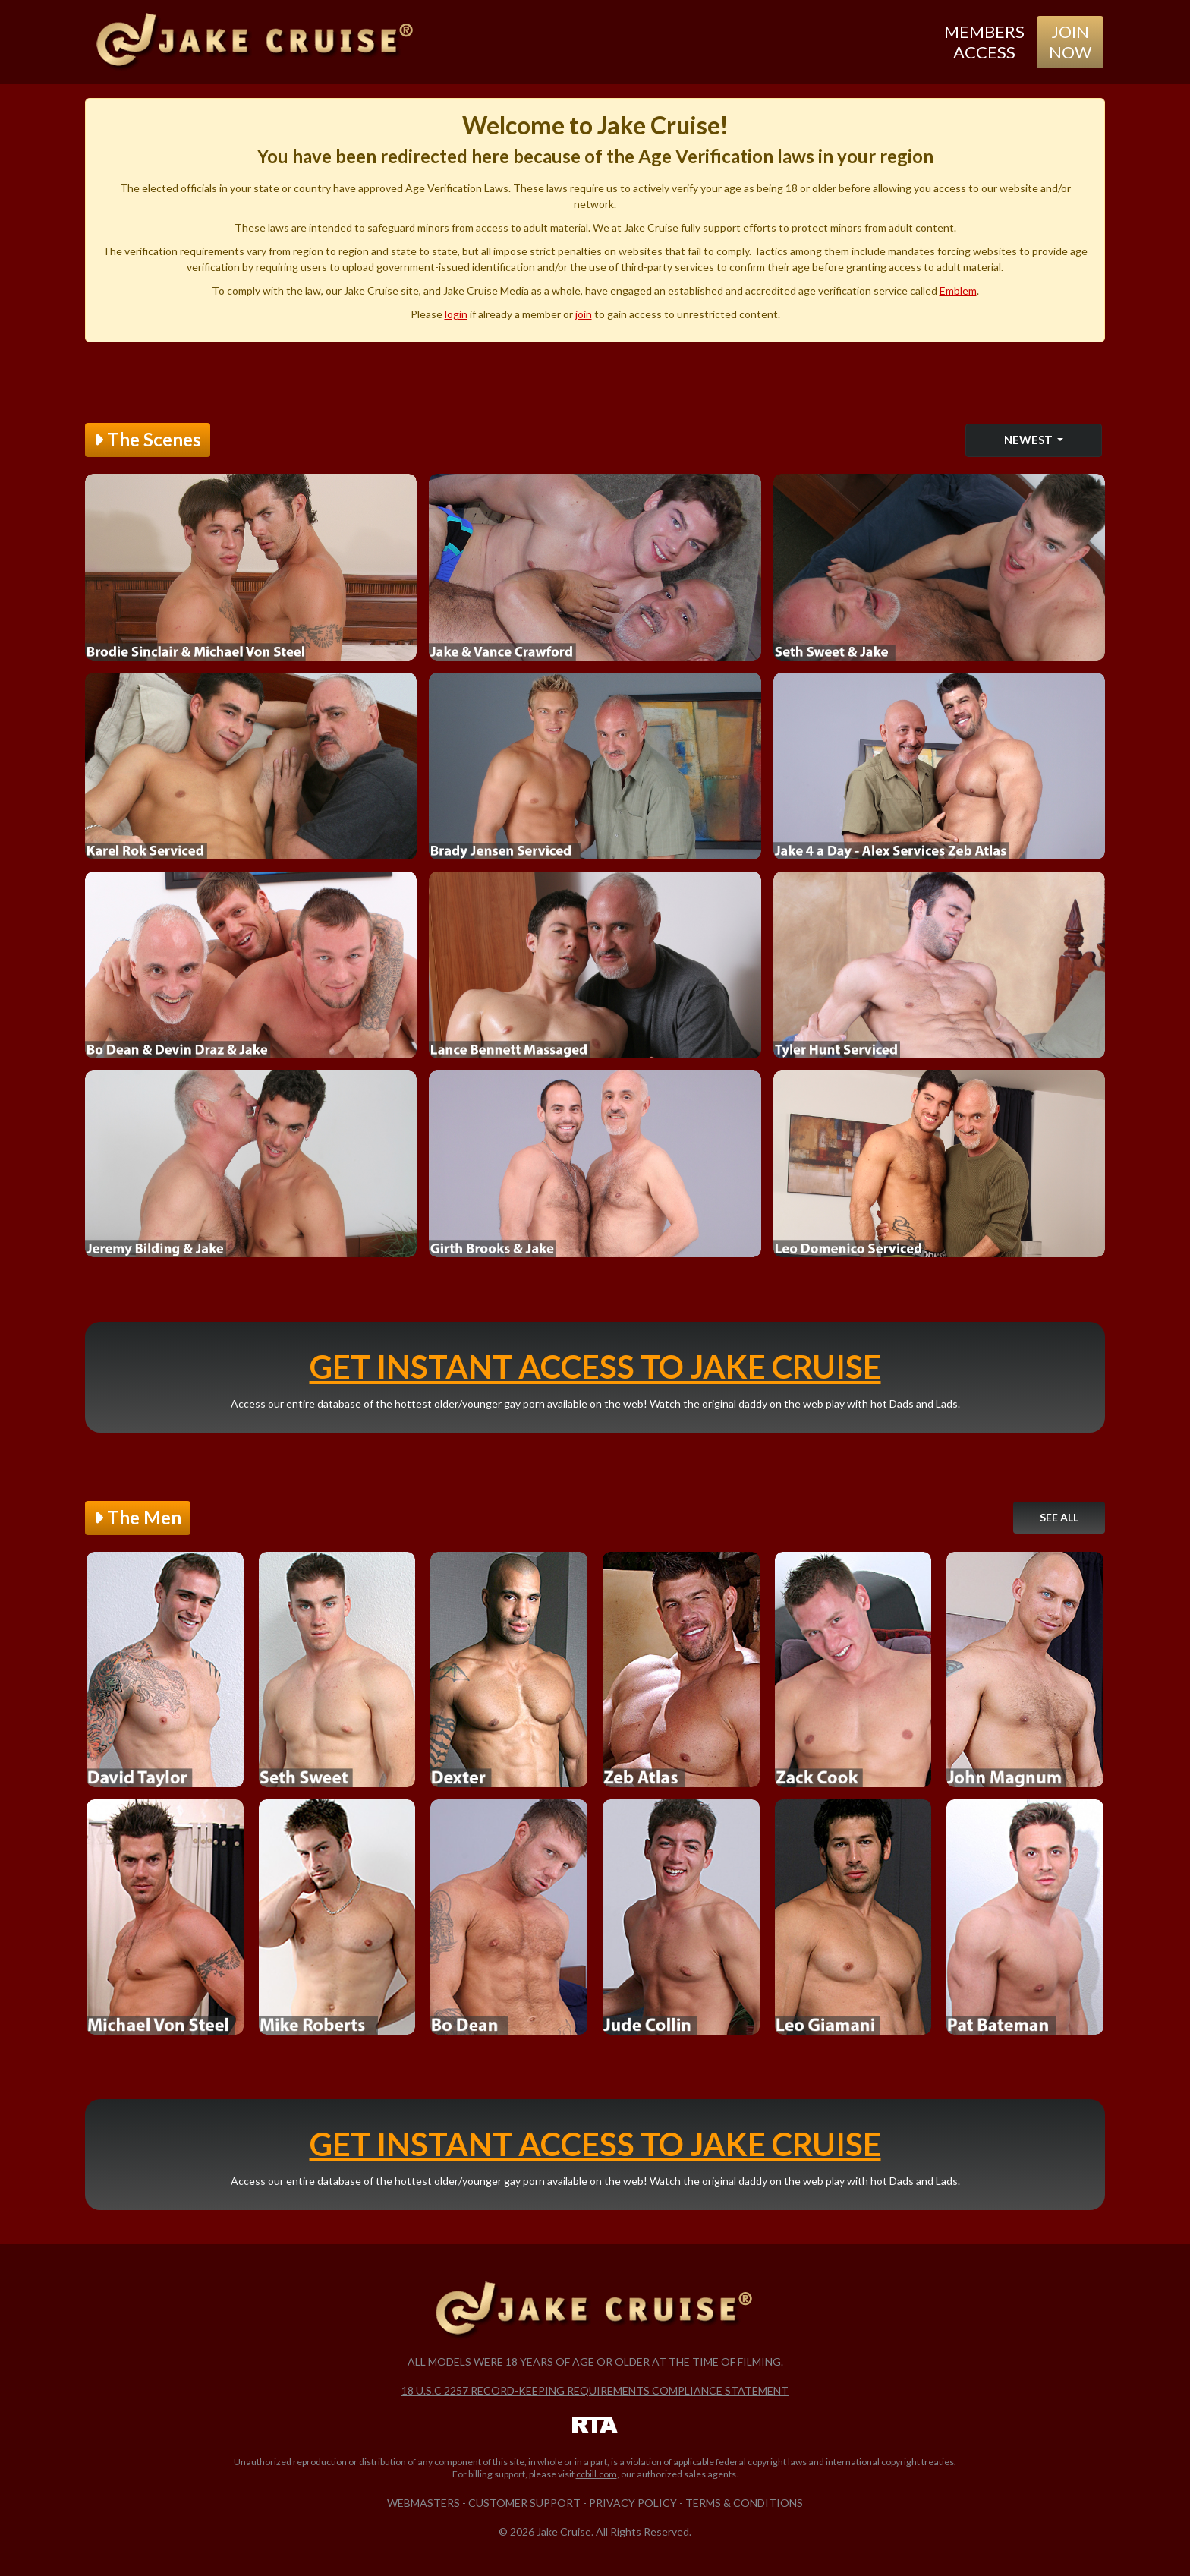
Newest (1029, 439)
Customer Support (524, 2502)
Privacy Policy (633, 2502)
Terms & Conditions (744, 2502)
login (456, 313)
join (583, 313)
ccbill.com (596, 2474)
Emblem (958, 290)
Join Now (1070, 41)
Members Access (984, 41)
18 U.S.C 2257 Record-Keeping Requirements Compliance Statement (595, 2390)
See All (1059, 1517)
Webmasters (423, 2502)
